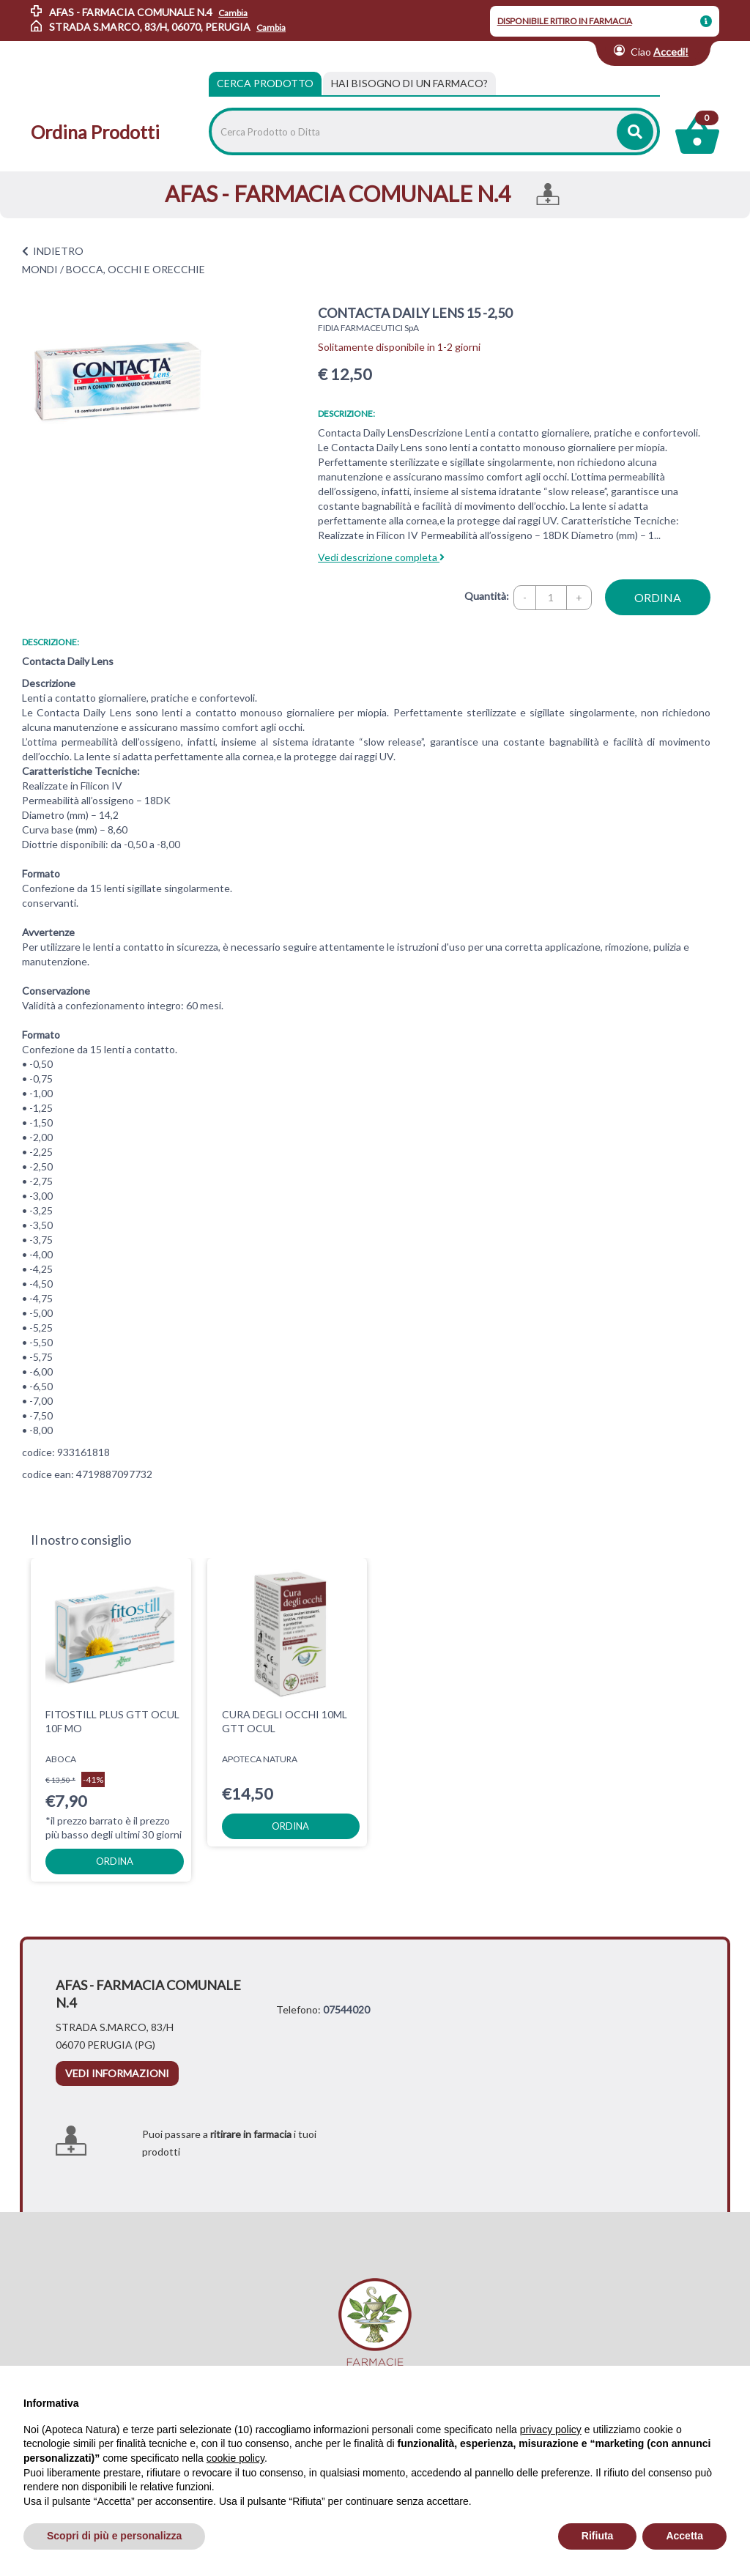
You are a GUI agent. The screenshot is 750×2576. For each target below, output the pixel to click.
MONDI (40, 269)
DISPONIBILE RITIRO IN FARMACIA (564, 20)
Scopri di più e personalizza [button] (114, 2536)
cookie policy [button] (235, 2458)
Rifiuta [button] (598, 2536)
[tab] (409, 83)
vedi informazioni (117, 2073)
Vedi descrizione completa (381, 557)
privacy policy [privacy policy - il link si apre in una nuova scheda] (551, 2429)
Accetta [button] (684, 2536)
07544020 (346, 2009)
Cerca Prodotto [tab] (265, 83)
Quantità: (486, 596)
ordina (657, 597)
